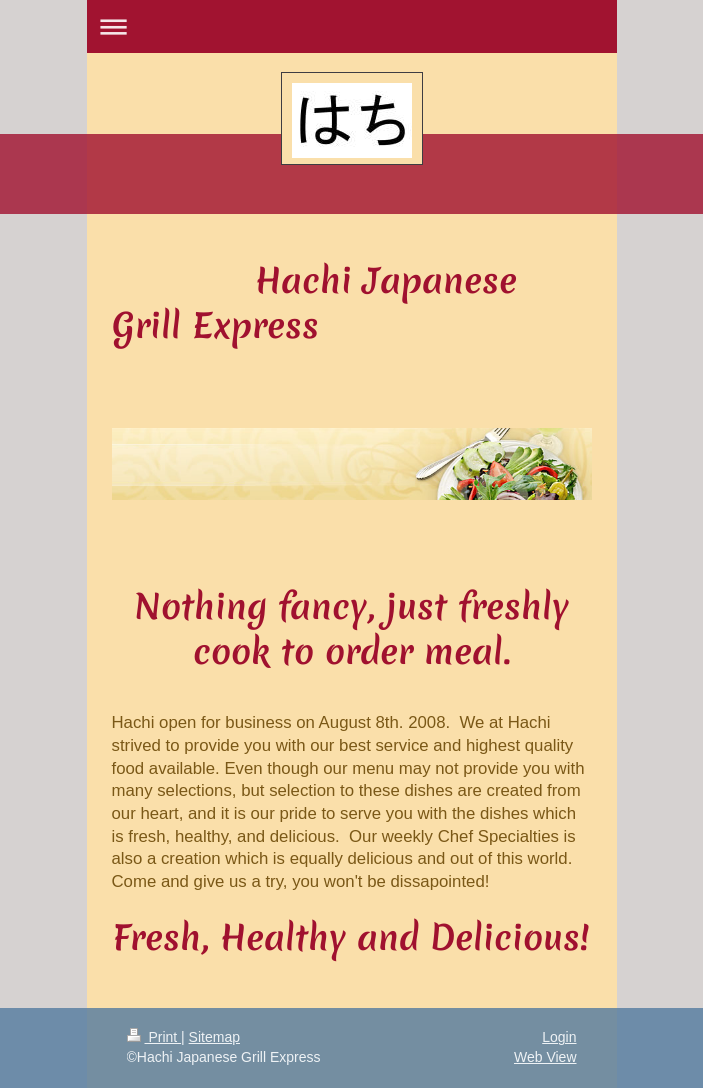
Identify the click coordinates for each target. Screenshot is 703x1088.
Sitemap (214, 1037)
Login (559, 1037)
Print (154, 1037)
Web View (545, 1057)
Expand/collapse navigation (352, 26)
